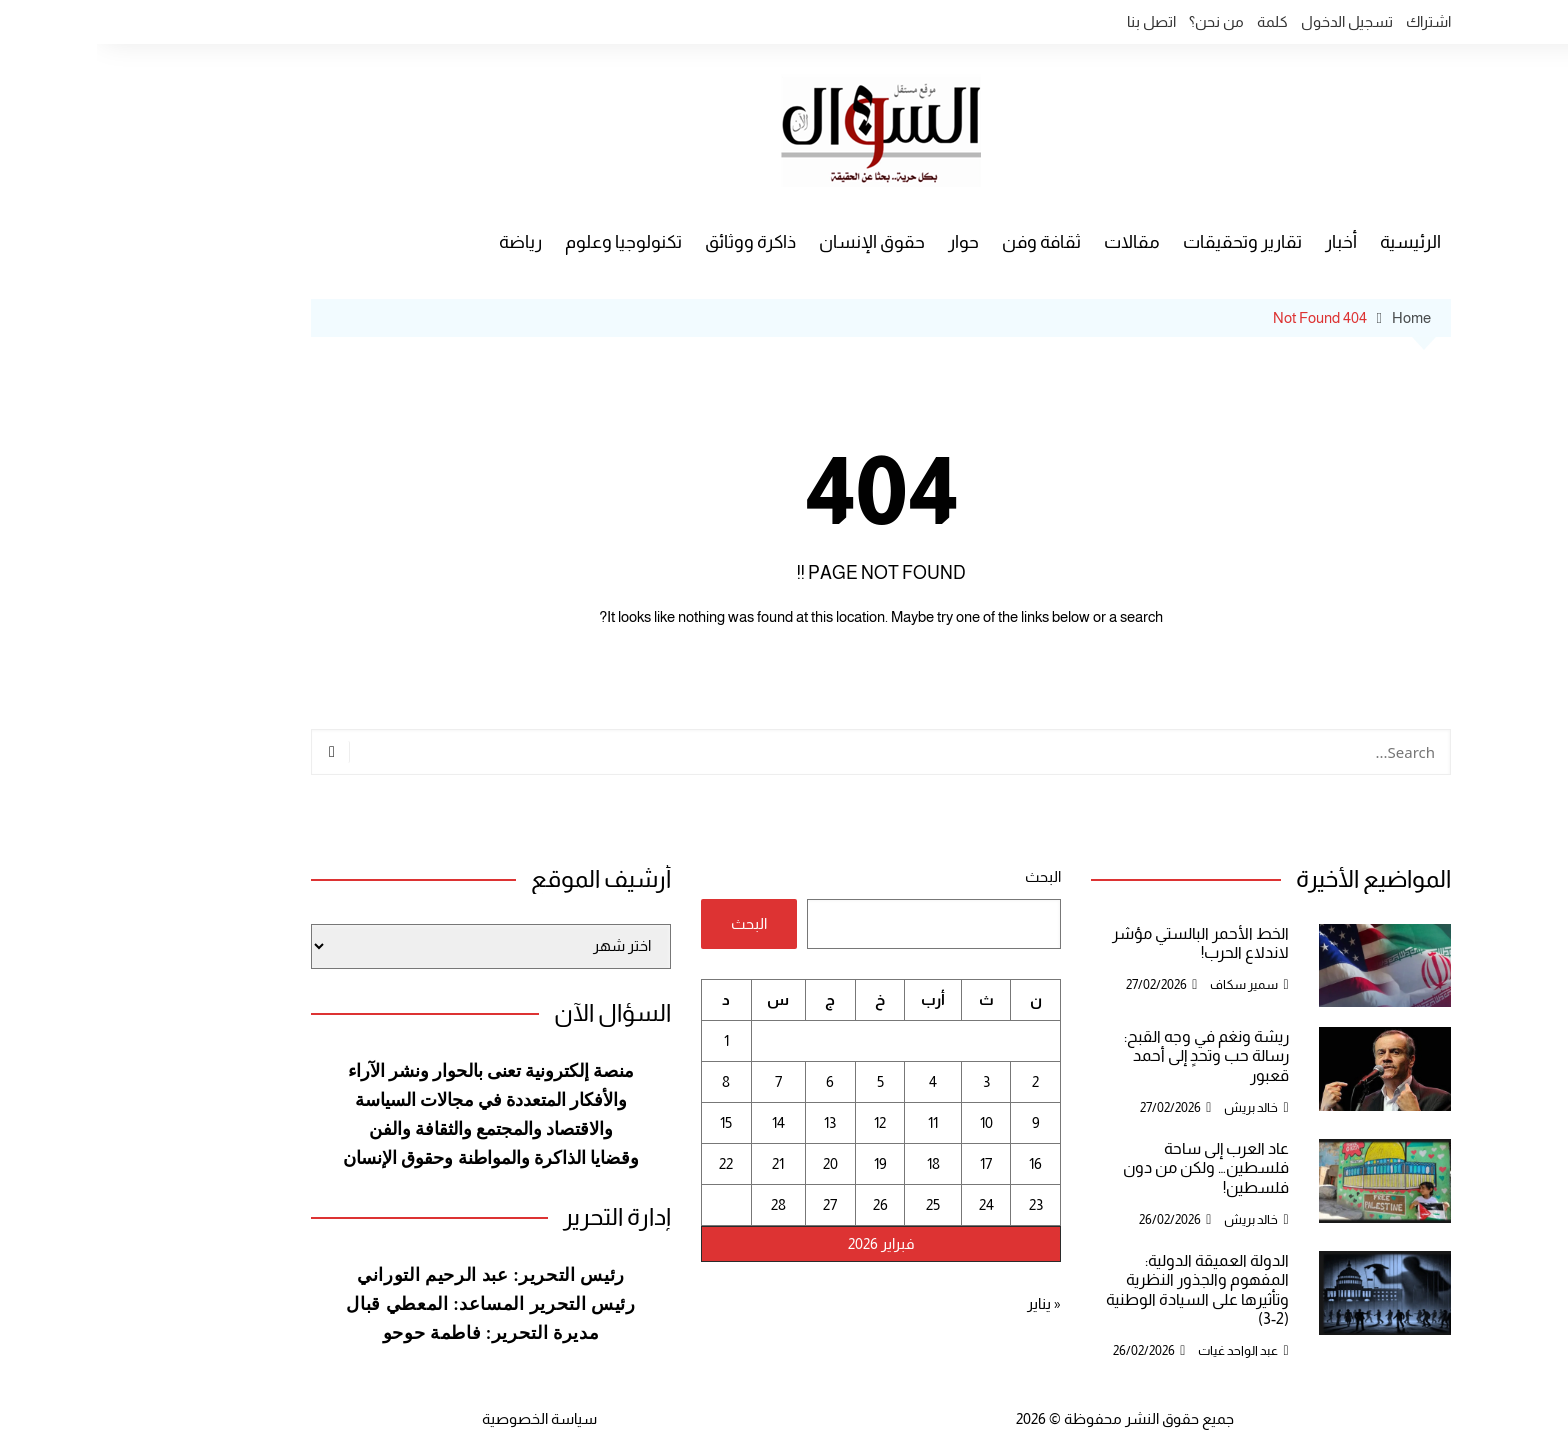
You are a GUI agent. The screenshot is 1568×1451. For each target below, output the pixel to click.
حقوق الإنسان (775, 242)
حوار (866, 242)
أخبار (1244, 242)
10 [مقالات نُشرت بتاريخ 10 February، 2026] (889, 1122)
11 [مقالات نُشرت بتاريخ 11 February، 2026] (836, 1122)
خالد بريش (1154, 1107)
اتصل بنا (1054, 21)
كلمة (1175, 21)
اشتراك (1331, 21)
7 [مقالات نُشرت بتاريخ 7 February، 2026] (681, 1081)
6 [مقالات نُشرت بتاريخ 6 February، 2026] (733, 1081)
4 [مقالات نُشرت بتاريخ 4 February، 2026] (836, 1081)
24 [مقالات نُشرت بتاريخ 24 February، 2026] (889, 1204)
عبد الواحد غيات (1141, 1350)
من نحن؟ (1119, 21)
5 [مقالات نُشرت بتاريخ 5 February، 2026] (783, 1081)
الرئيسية (1313, 242)
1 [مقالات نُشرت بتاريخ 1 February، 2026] (629, 1040)
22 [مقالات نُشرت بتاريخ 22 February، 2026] (629, 1163)
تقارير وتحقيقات (1145, 242)
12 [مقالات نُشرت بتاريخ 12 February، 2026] (783, 1122)
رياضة (423, 242)
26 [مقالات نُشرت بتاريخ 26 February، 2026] (783, 1204)
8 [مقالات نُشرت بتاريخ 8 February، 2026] (629, 1081)
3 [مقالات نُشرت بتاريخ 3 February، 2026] (889, 1081)
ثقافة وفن (944, 242)
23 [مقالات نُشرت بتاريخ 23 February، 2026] (939, 1204)
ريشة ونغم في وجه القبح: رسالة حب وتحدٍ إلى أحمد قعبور (1109, 1055)
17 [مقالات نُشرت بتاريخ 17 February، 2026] (889, 1163)
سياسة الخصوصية (442, 1418)
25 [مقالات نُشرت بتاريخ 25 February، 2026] (836, 1204)
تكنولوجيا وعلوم (526, 242)
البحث (946, 876)
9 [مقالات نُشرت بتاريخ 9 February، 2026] (939, 1122)
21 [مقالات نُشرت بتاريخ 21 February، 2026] (681, 1163)
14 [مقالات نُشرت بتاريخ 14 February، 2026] (681, 1122)
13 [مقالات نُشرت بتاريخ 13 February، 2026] (733, 1122)
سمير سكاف (1147, 984)
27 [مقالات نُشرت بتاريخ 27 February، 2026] (733, 1204)
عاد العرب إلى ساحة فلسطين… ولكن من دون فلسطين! (1109, 1167)
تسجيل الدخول (1250, 21)
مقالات (1035, 242)
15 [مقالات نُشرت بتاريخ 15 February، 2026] (629, 1122)
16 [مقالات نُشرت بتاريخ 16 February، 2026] (938, 1163)
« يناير (947, 1303)
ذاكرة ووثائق (653, 242)
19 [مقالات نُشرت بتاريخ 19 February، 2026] (783, 1163)
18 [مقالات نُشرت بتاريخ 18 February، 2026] (836, 1163)
